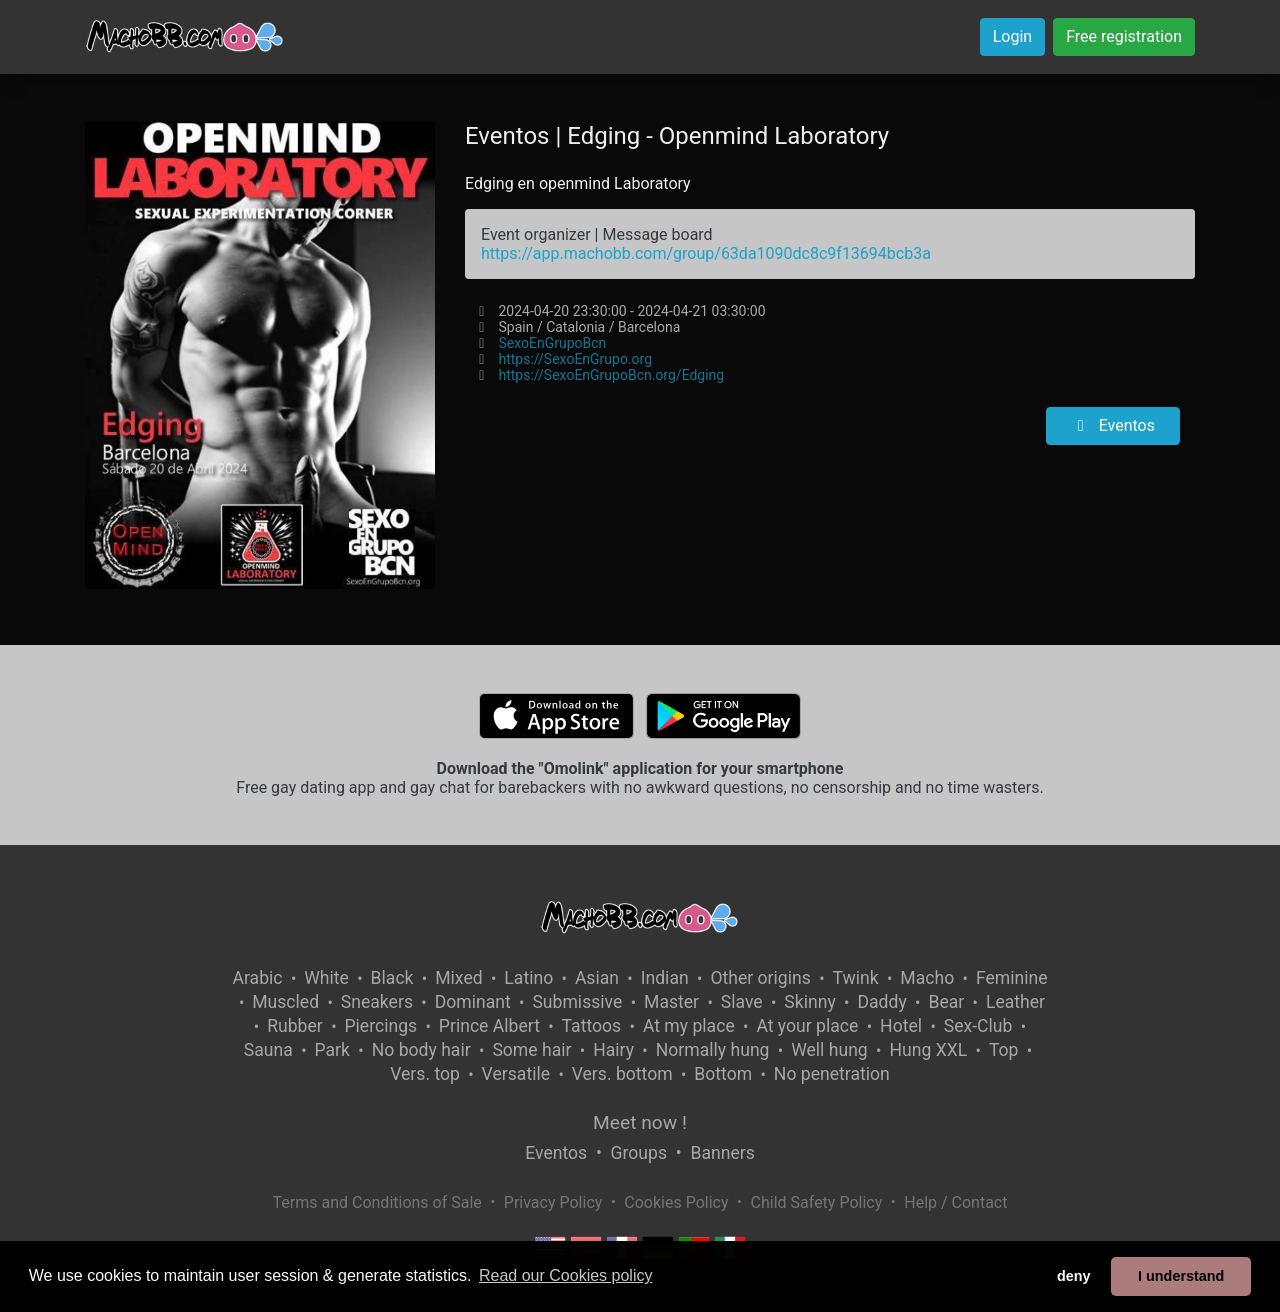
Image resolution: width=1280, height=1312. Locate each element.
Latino (528, 978)
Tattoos (592, 1026)
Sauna (268, 1050)
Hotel (901, 1026)
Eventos (1113, 425)
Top (1004, 1050)
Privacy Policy (553, 1202)
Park (332, 1050)
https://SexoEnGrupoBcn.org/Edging (611, 375)
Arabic (257, 978)
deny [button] (1074, 1276)
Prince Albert (489, 1026)
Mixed (458, 978)
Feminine (1012, 978)
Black (392, 978)
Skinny (809, 1002)
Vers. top (425, 1074)
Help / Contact (955, 1202)
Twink (856, 978)
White (326, 978)
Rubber (295, 1026)
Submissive (577, 1002)
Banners (722, 1153)
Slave (742, 1002)
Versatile (516, 1074)
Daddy (881, 1002)
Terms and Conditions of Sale (377, 1202)
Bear (946, 1002)
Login (1012, 36)
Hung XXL (928, 1050)
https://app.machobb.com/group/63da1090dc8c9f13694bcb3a (706, 253)
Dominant (473, 1002)
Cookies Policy (676, 1202)
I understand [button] (1181, 1276)
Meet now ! (640, 1122)
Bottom (723, 1074)
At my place (689, 1026)
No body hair (421, 1050)
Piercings (380, 1026)
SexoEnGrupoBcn (552, 343)
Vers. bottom (622, 1074)
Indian (665, 978)
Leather (1015, 1002)
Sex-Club (978, 1026)
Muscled (285, 1002)
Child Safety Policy (817, 1202)
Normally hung (713, 1050)
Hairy (613, 1050)
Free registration (1124, 36)
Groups (639, 1153)
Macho (927, 978)
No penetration (832, 1074)
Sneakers (377, 1002)
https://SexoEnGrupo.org (575, 359)
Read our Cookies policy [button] (565, 1275)
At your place (807, 1026)
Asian (597, 978)
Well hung (829, 1050)
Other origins (760, 978)
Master (671, 1002)
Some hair (531, 1050)
